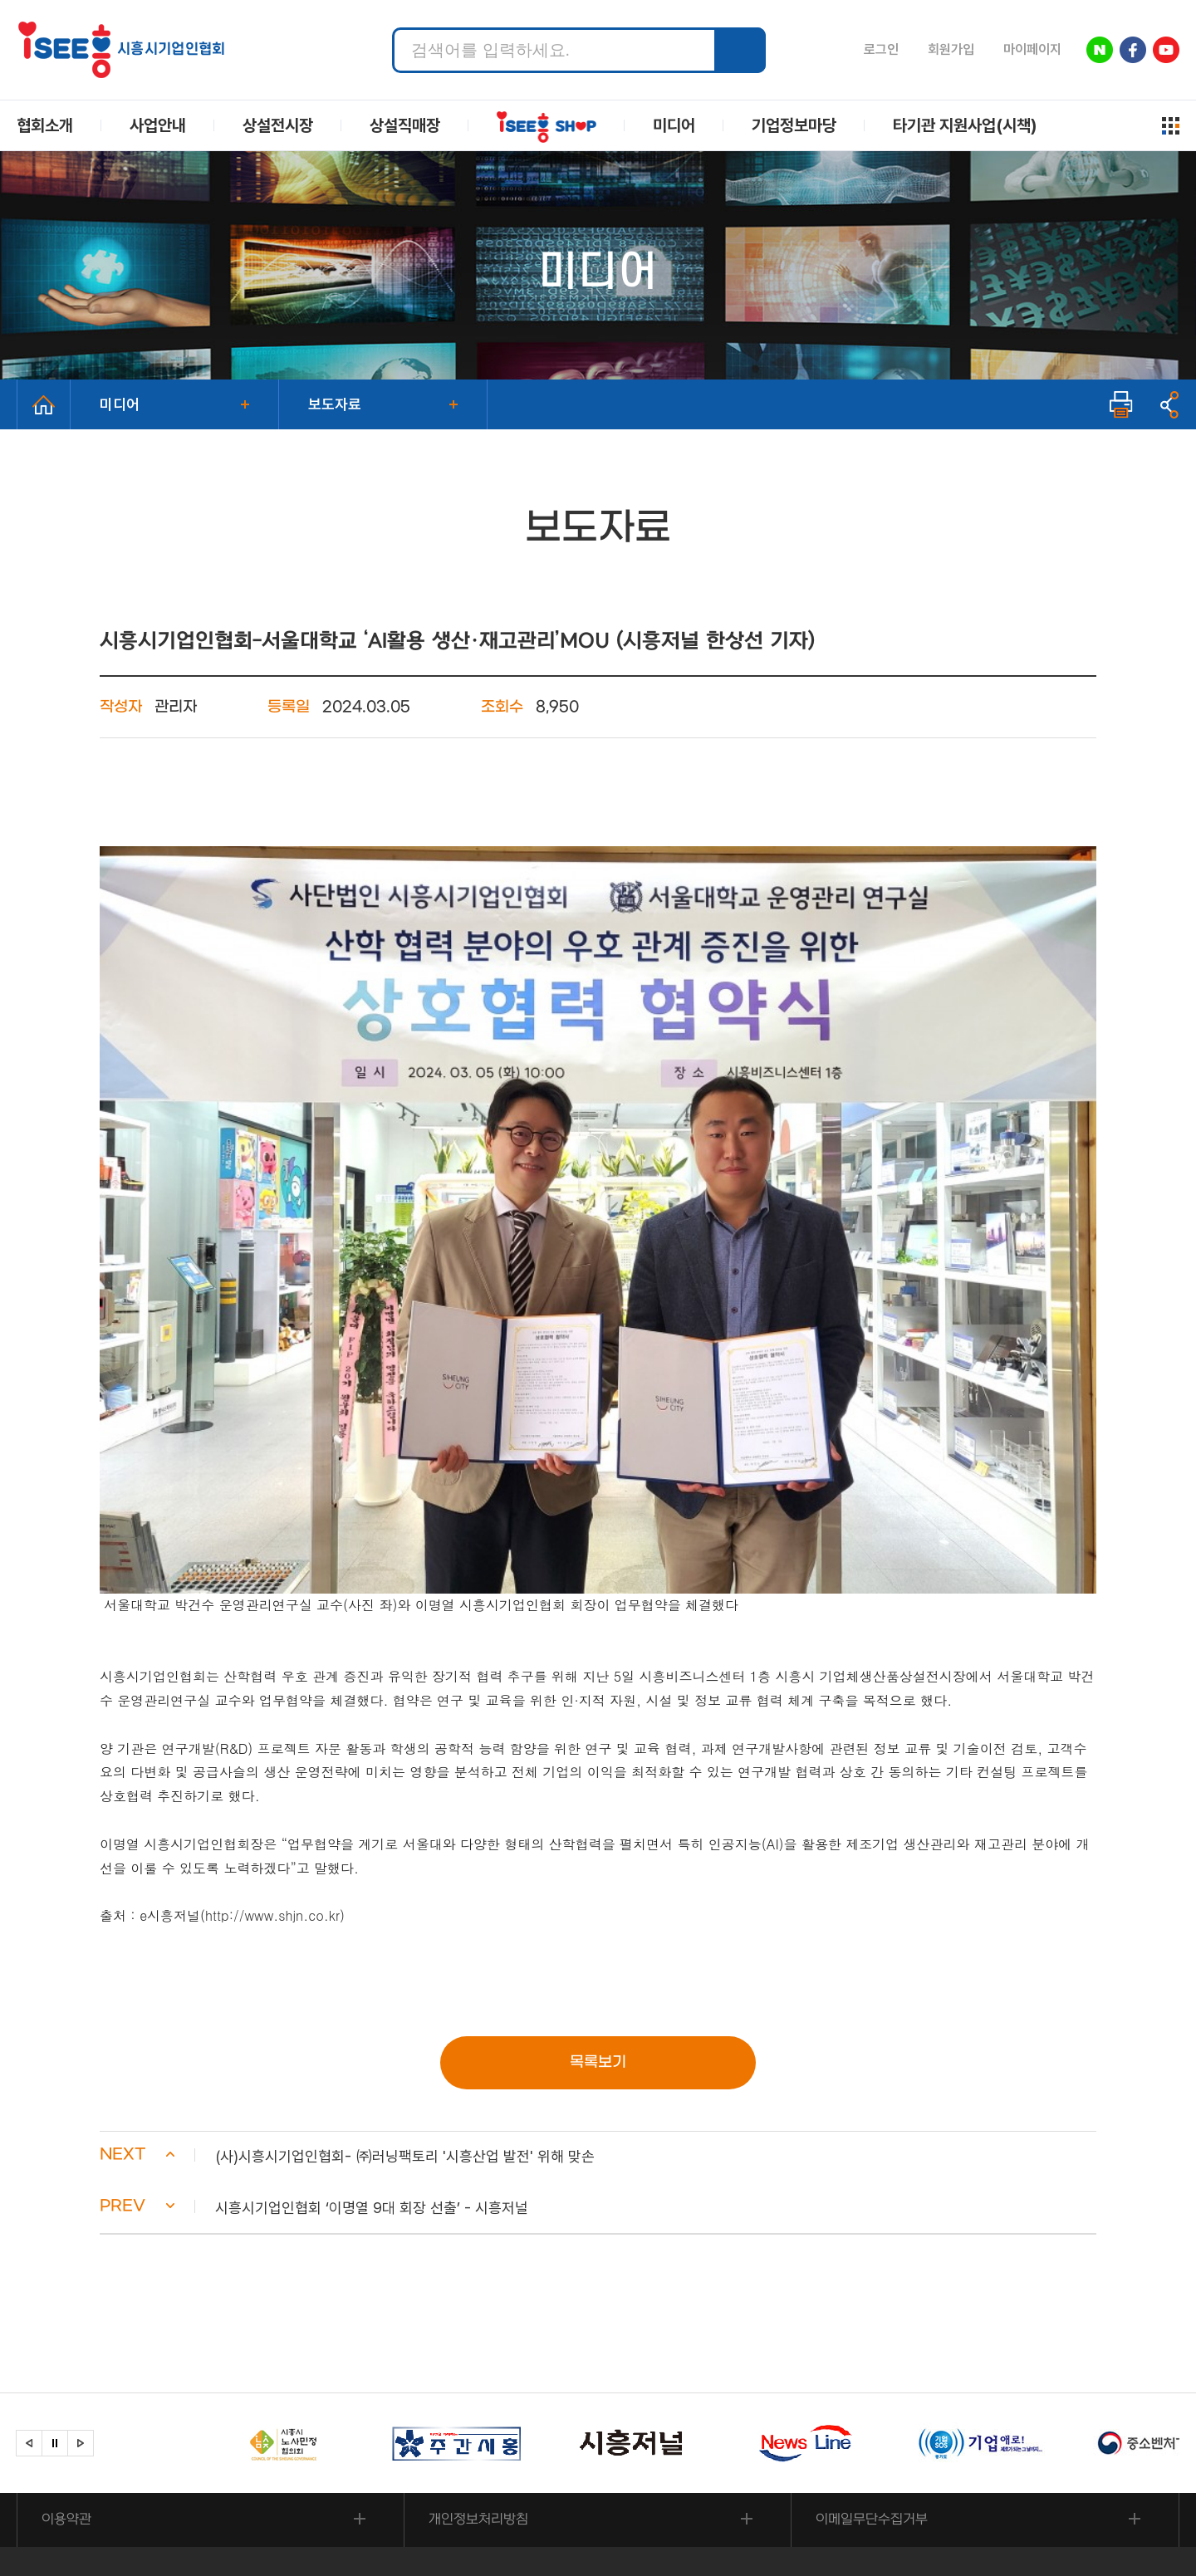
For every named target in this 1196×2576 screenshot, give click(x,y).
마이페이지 (1032, 49)
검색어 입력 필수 (392, 27)
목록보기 (598, 1908)
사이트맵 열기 (1170, 126)
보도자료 (334, 404)
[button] (598, 2003)
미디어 (120, 404)
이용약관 (67, 2366)
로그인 (881, 49)
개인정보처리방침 (479, 2366)
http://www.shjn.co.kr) (275, 1760)
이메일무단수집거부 (872, 2366)
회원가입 (951, 49)
